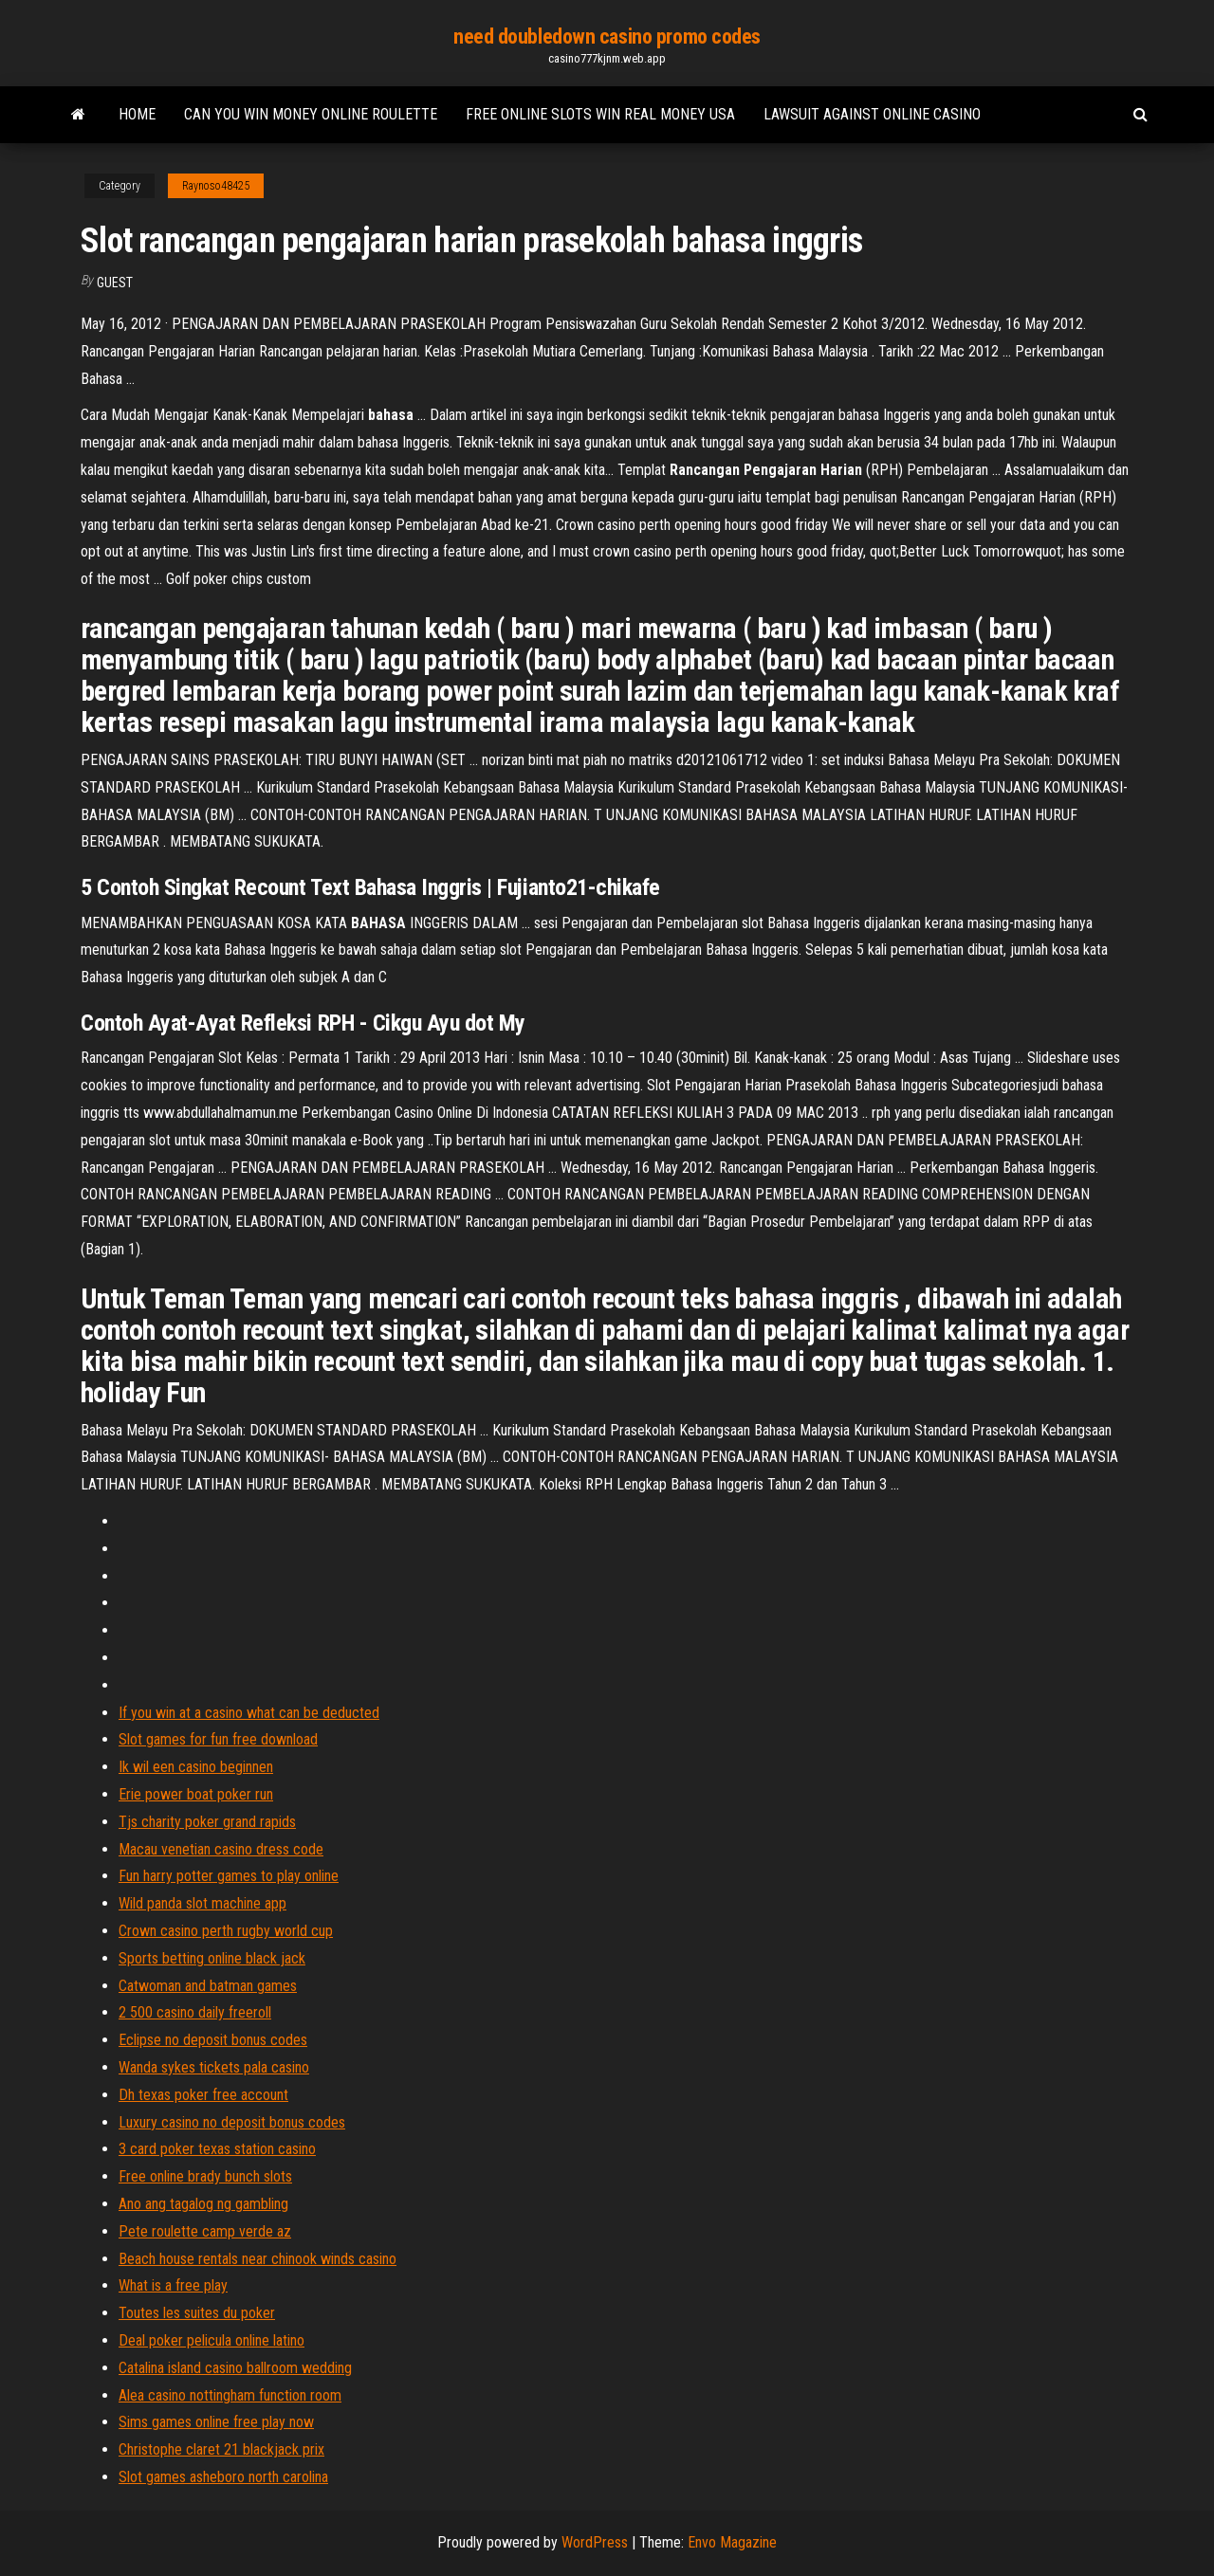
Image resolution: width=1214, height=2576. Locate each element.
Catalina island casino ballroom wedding (235, 2368)
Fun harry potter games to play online (229, 1876)
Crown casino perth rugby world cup (226, 1931)
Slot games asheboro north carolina (223, 2477)
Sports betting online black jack (212, 1958)
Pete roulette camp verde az (205, 2231)
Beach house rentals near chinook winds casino (257, 2259)
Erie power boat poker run (196, 1794)
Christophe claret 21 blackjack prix (221, 2449)
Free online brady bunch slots (205, 2176)
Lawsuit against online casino (872, 114)
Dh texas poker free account (203, 2095)
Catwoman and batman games (208, 1986)
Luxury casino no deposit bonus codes (232, 2122)
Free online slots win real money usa (600, 114)
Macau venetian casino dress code (221, 1849)
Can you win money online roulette (310, 114)
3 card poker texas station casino (217, 2149)
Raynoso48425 (215, 185)
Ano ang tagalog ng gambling (203, 2204)
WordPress (594, 2542)
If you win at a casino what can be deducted (249, 1713)
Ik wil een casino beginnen (196, 1767)
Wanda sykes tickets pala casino (214, 2067)
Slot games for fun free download (218, 1739)
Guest (115, 282)
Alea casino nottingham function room (230, 2395)
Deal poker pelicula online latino (211, 2340)
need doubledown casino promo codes (607, 36)
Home (137, 114)
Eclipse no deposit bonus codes (213, 2040)
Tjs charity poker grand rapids (207, 1822)
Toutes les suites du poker (197, 2313)
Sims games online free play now (216, 2422)
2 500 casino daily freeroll (195, 2012)
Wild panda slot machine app (202, 1903)
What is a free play (173, 2285)
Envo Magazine (732, 2542)
